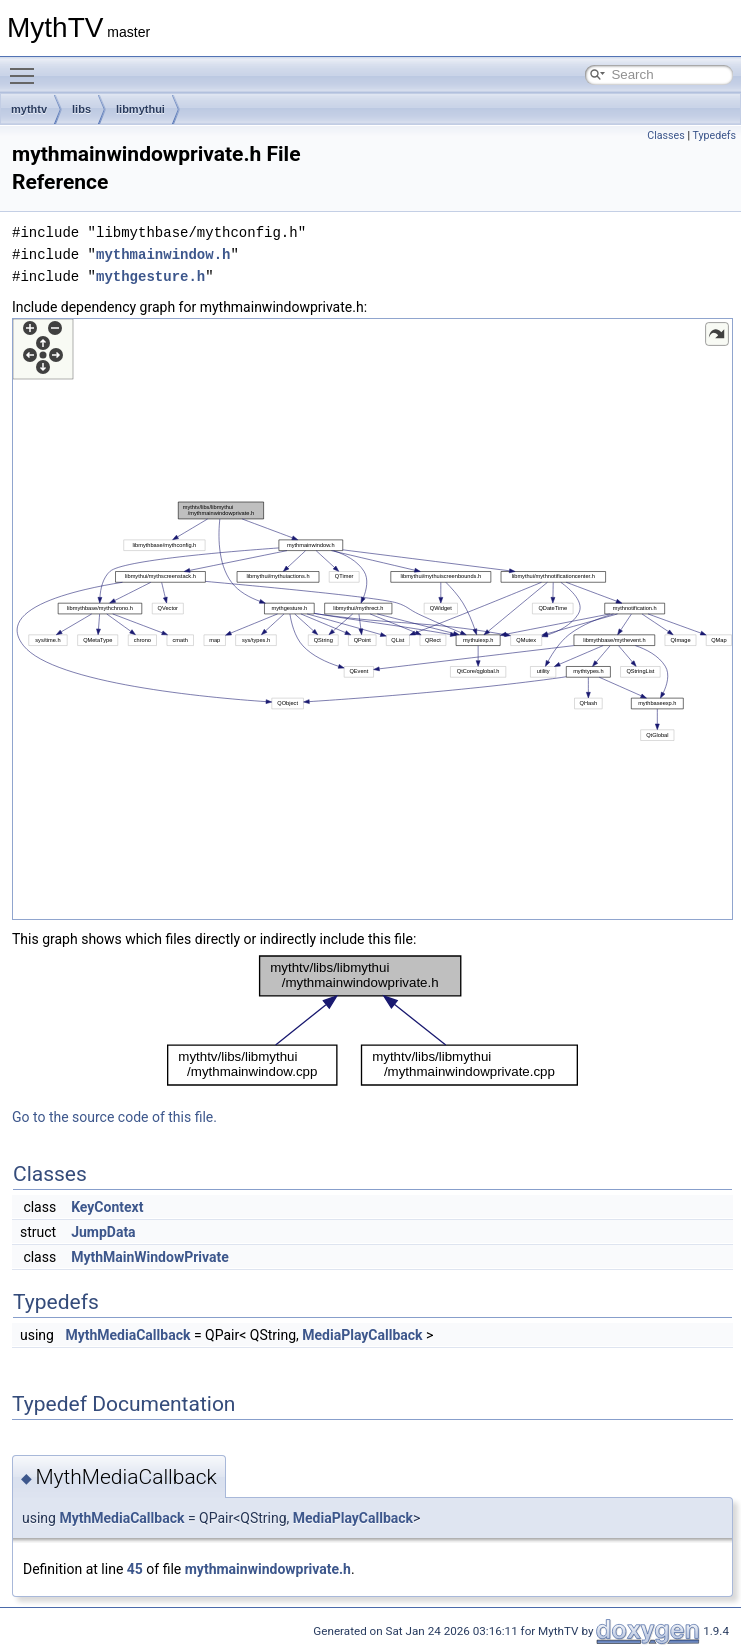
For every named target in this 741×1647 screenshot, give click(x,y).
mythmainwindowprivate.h (268, 1569)
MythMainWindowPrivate (150, 1257)
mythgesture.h (150, 276)
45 (135, 1569)
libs (81, 109)
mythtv (29, 109)
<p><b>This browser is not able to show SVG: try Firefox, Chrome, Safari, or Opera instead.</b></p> (372, 619)
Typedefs (714, 135)
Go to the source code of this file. (114, 1117)
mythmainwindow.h (163, 254)
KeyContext (107, 1207)
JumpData (103, 1232)
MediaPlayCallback (362, 1335)
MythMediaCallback (127, 1335)
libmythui (140, 109)
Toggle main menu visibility (27, 67)
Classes (665, 135)
